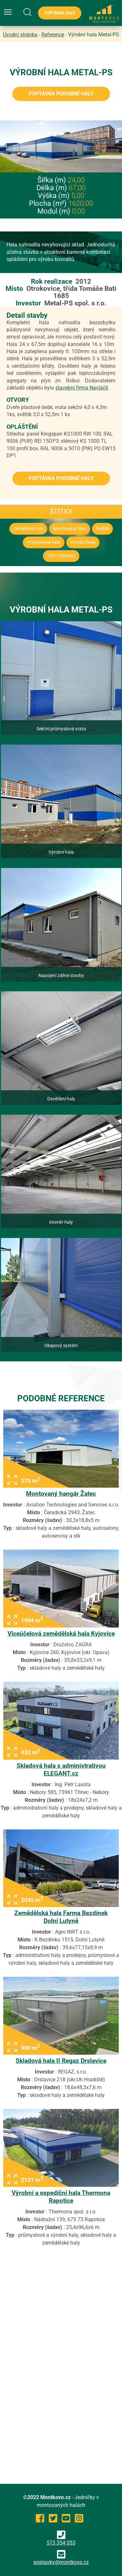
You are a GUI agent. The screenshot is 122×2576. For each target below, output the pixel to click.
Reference (52, 34)
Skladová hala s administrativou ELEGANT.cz (61, 1769)
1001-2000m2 (61, 556)
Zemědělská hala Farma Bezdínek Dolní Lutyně (61, 1917)
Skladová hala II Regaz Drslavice (61, 2060)
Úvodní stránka (20, 34)
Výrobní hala (83, 542)
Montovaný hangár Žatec (61, 1493)
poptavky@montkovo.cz (61, 2562)
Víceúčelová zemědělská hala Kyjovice (61, 1633)
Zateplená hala (28, 528)
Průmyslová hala (44, 542)
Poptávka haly (60, 13)
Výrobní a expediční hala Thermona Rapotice (61, 2196)
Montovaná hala (69, 528)
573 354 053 (61, 2538)
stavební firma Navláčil (81, 388)
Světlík (102, 528)
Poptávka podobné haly (61, 94)
